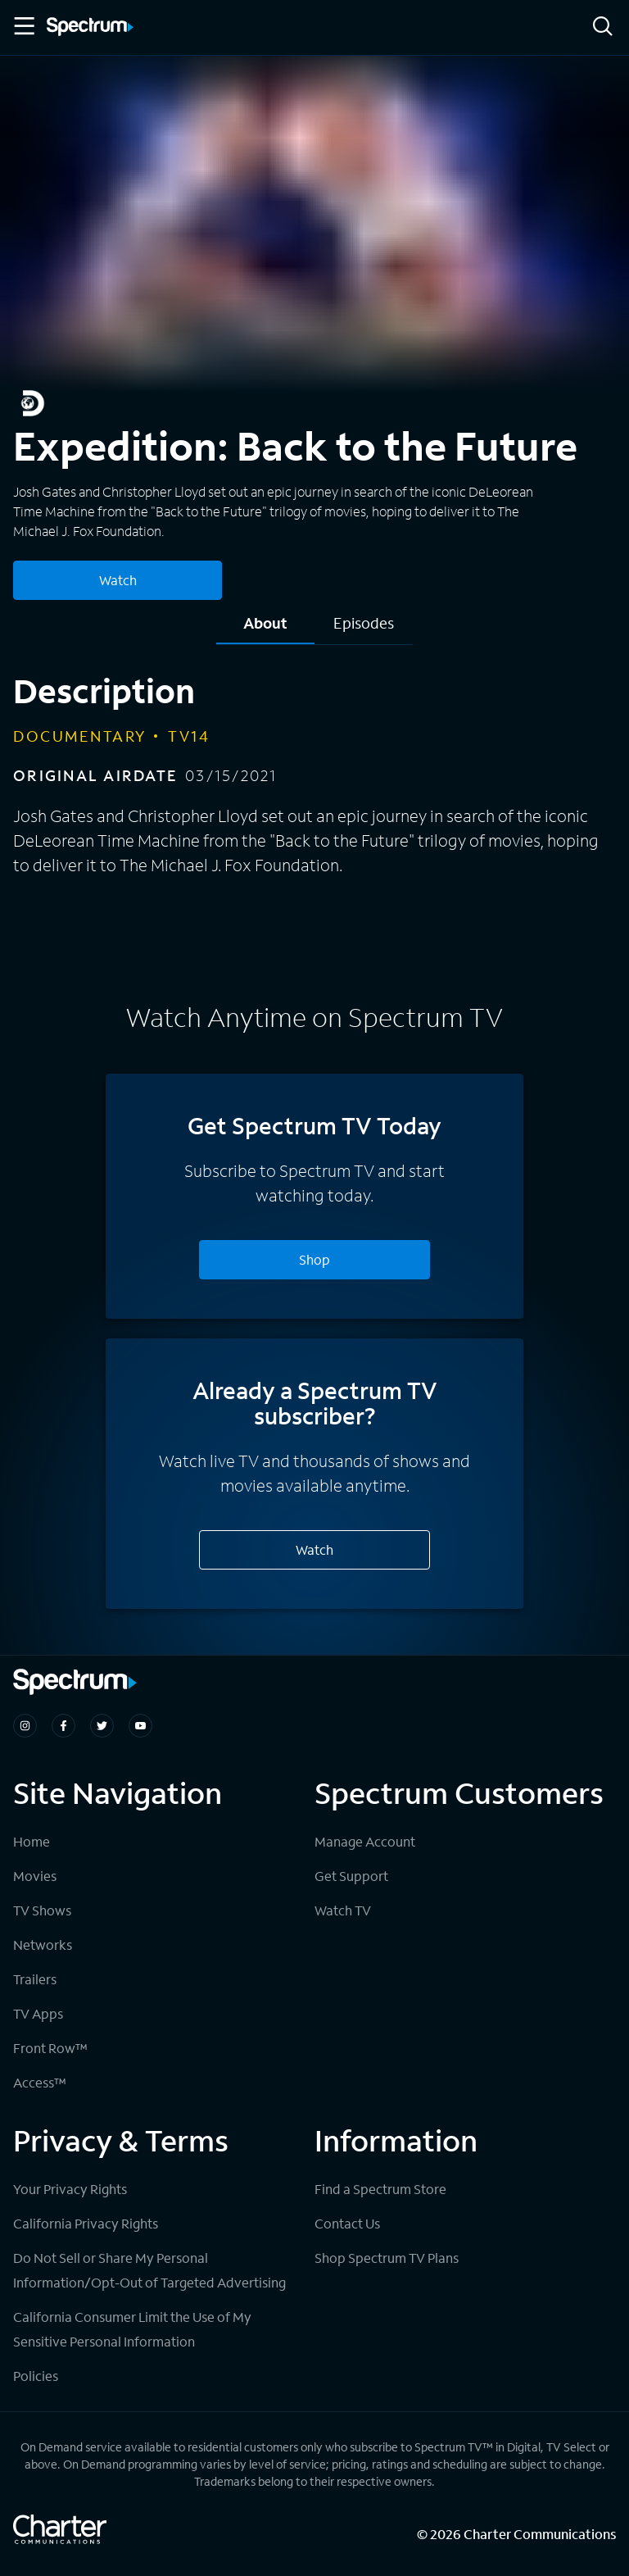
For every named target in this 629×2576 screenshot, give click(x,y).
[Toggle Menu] (23, 26)
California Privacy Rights (85, 2223)
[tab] (265, 629)
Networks (42, 1944)
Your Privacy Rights (70, 2188)
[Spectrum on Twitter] (102, 1726)
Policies (35, 2375)
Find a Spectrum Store (380, 2188)
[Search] (602, 27)
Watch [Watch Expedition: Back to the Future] (118, 579)
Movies (35, 1875)
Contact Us (347, 2223)
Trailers (35, 1979)
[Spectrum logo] (90, 28)
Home (31, 1841)
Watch (314, 1549)
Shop (314, 1259)
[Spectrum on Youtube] (140, 1726)
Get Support (351, 1875)
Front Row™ (50, 2047)
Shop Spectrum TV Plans (386, 2257)
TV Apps (38, 2013)
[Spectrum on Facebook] (63, 1726)
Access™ (39, 2082)
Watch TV (342, 1910)
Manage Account (364, 1841)
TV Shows (42, 1910)
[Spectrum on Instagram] (25, 1726)
